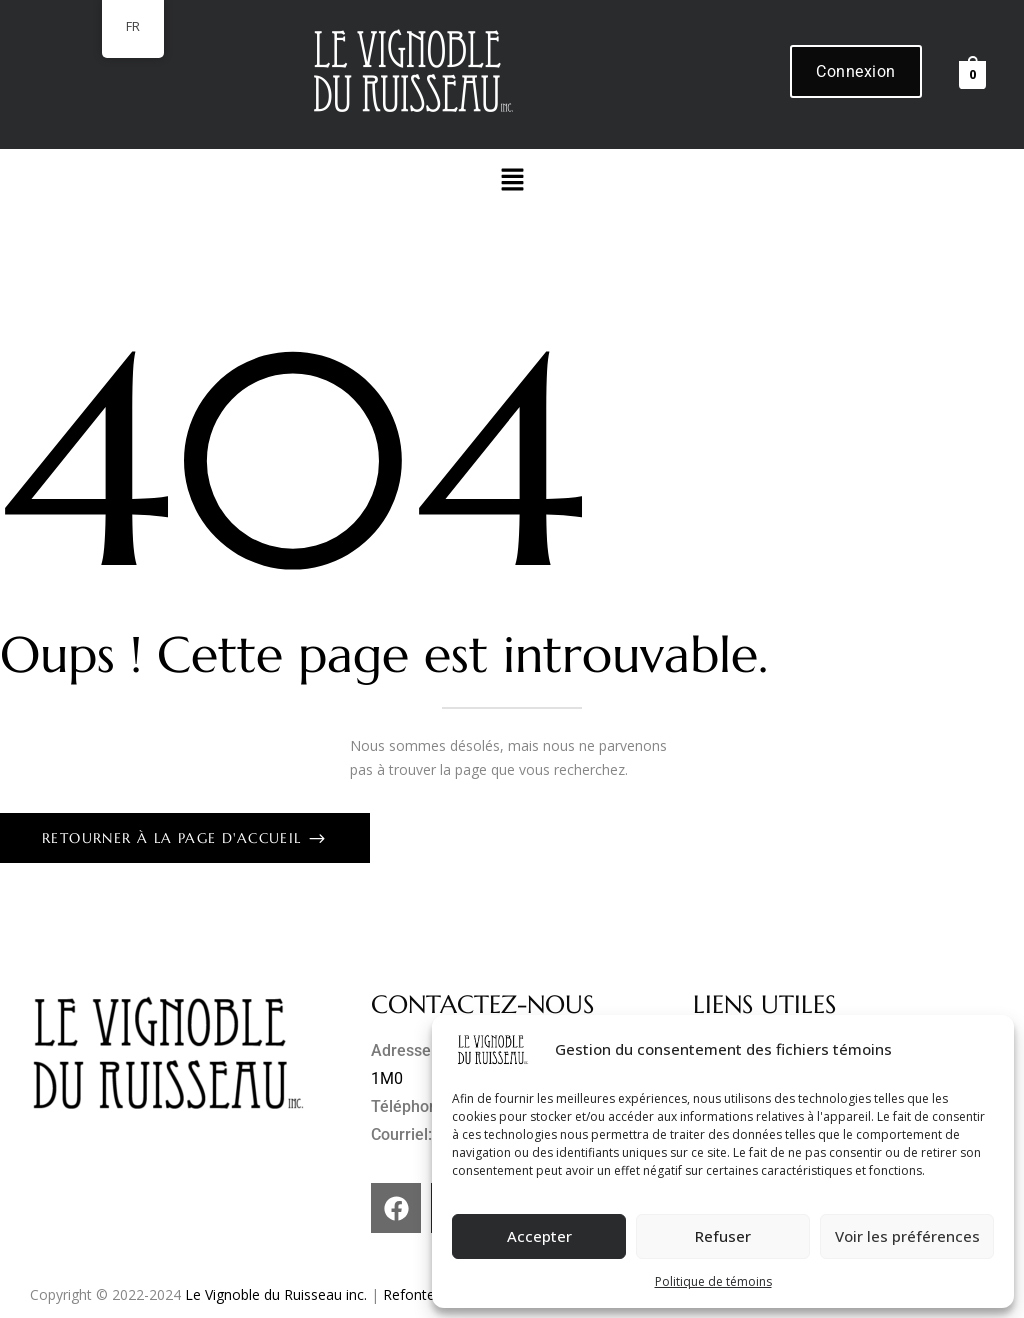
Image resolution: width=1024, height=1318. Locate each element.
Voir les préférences (907, 1236)
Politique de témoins (713, 1281)
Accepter (539, 1236)
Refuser (723, 1236)
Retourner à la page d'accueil (174, 838)
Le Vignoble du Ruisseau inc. (276, 1294)
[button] (512, 180)
